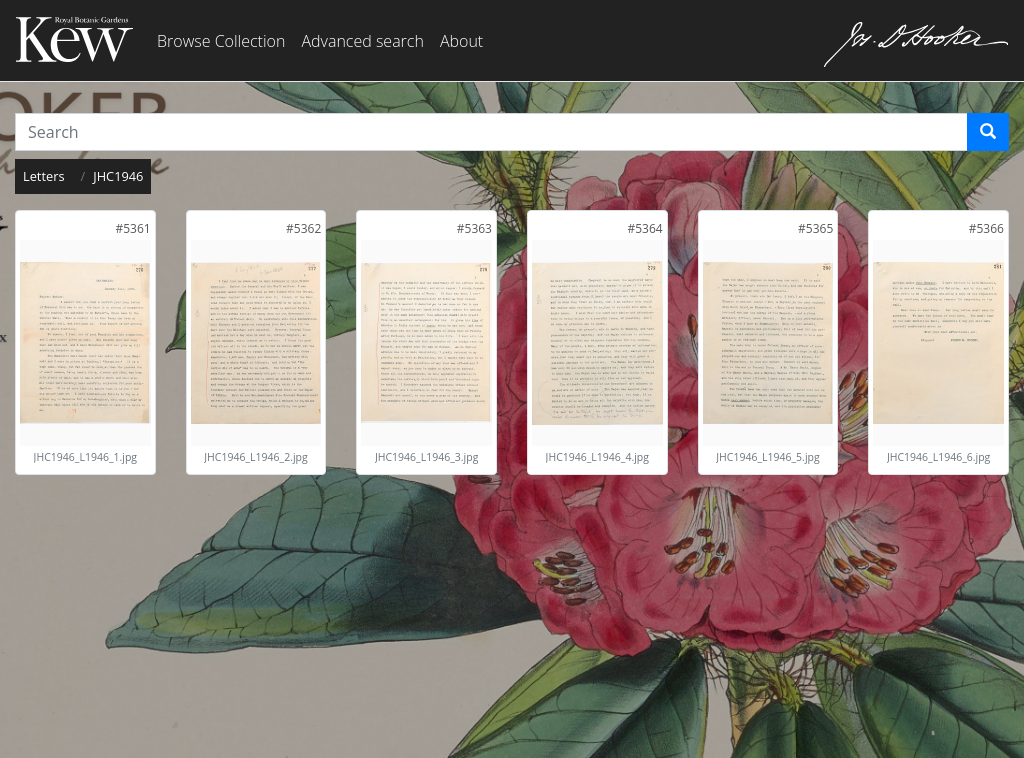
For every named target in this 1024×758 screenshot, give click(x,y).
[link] (132, 228)
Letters (44, 176)
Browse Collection (221, 41)
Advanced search (362, 41)
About (461, 41)
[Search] (988, 132)
